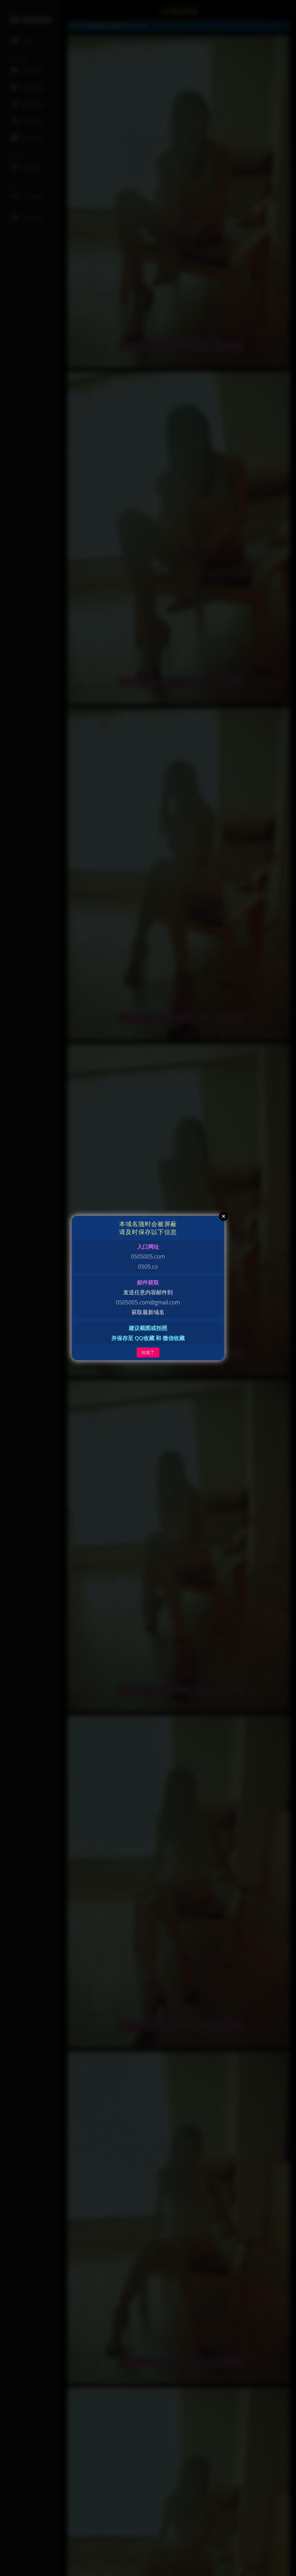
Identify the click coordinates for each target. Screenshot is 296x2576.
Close (223, 1216)
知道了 (148, 1352)
